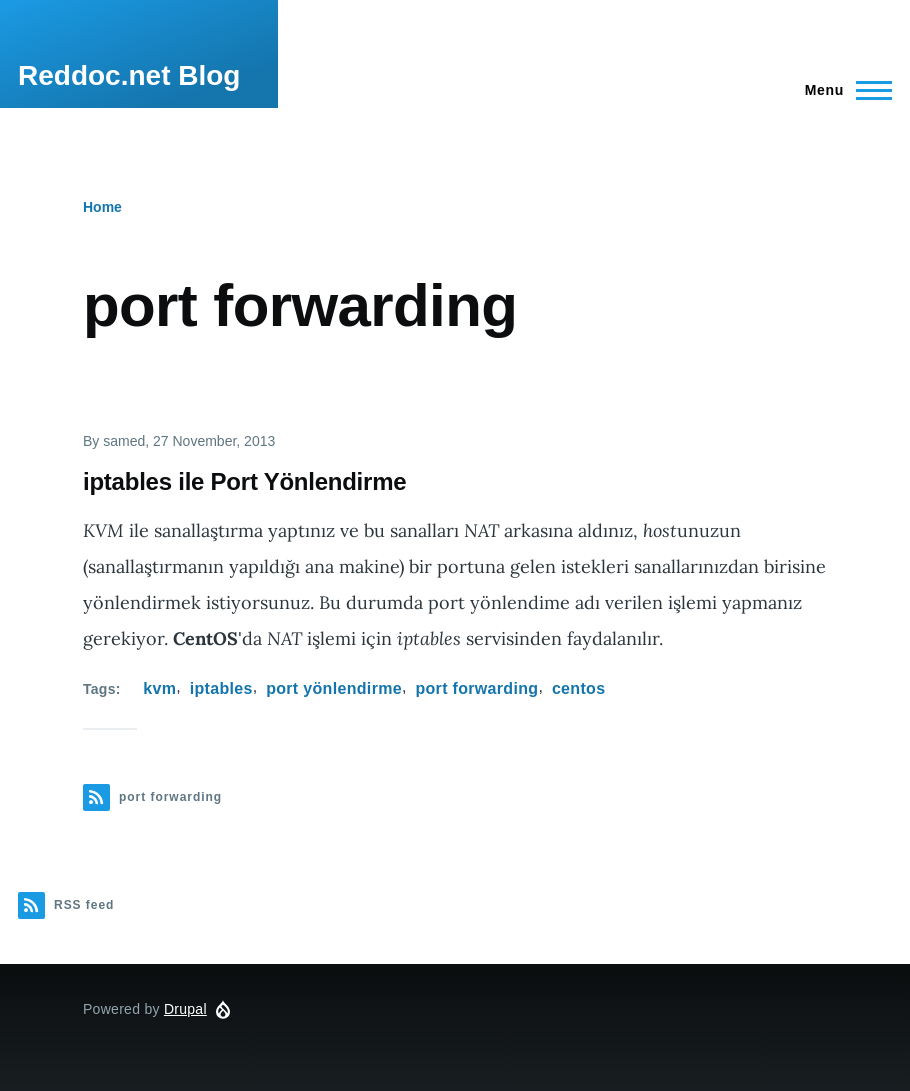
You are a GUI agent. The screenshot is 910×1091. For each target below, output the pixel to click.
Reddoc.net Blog (129, 75)
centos (579, 688)
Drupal (185, 1009)
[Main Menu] (842, 90)
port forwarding (476, 688)
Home (102, 207)
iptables (221, 688)
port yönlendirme (334, 688)
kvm (159, 688)
